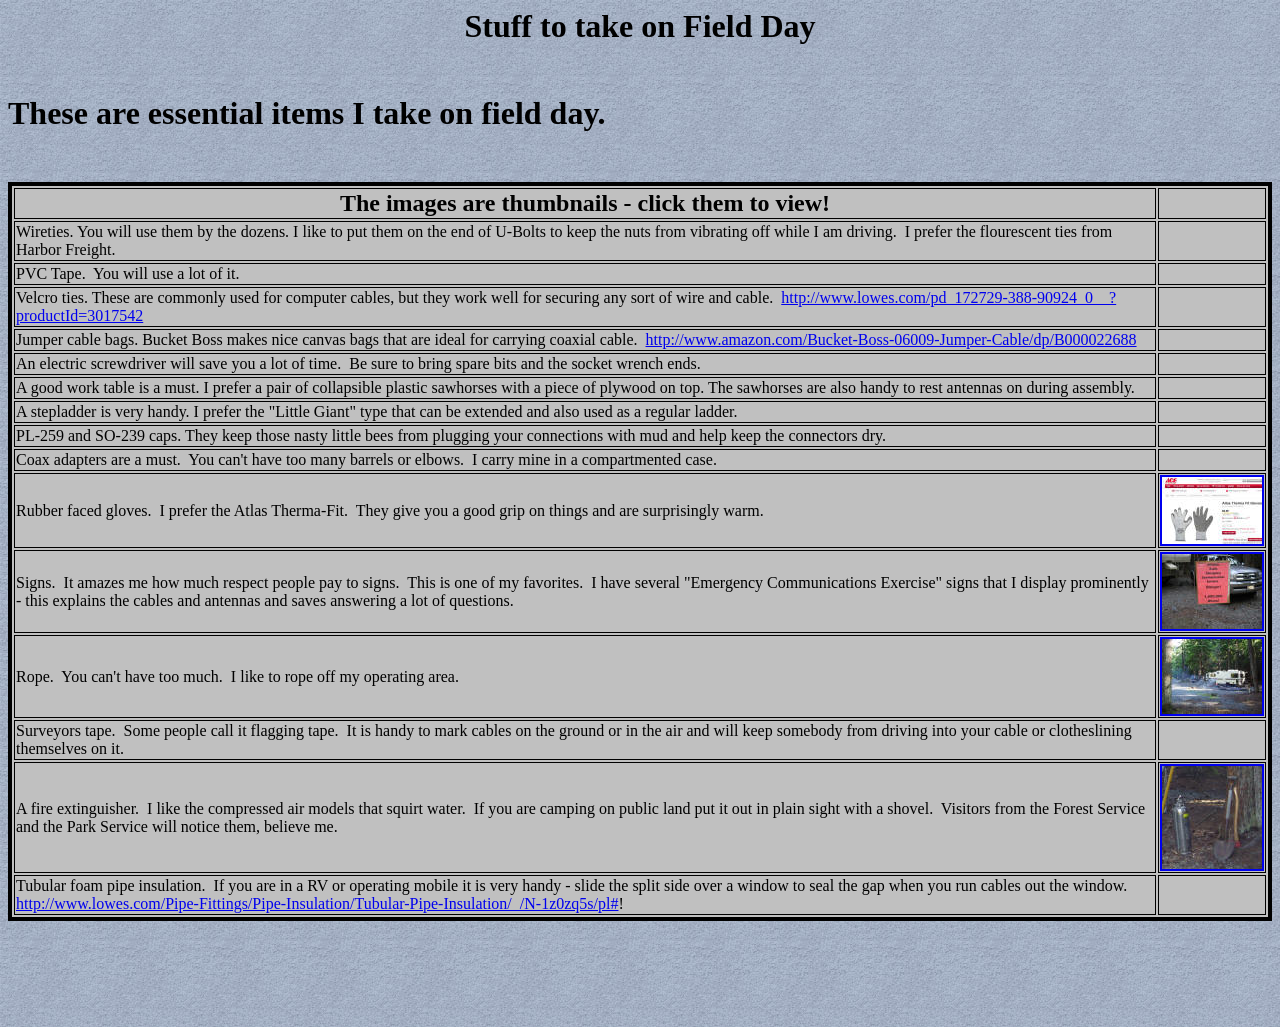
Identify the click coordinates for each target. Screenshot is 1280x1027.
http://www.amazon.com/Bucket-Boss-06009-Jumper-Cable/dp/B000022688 (891, 339)
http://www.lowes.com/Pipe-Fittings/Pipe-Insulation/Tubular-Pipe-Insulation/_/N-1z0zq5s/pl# (317, 903)
